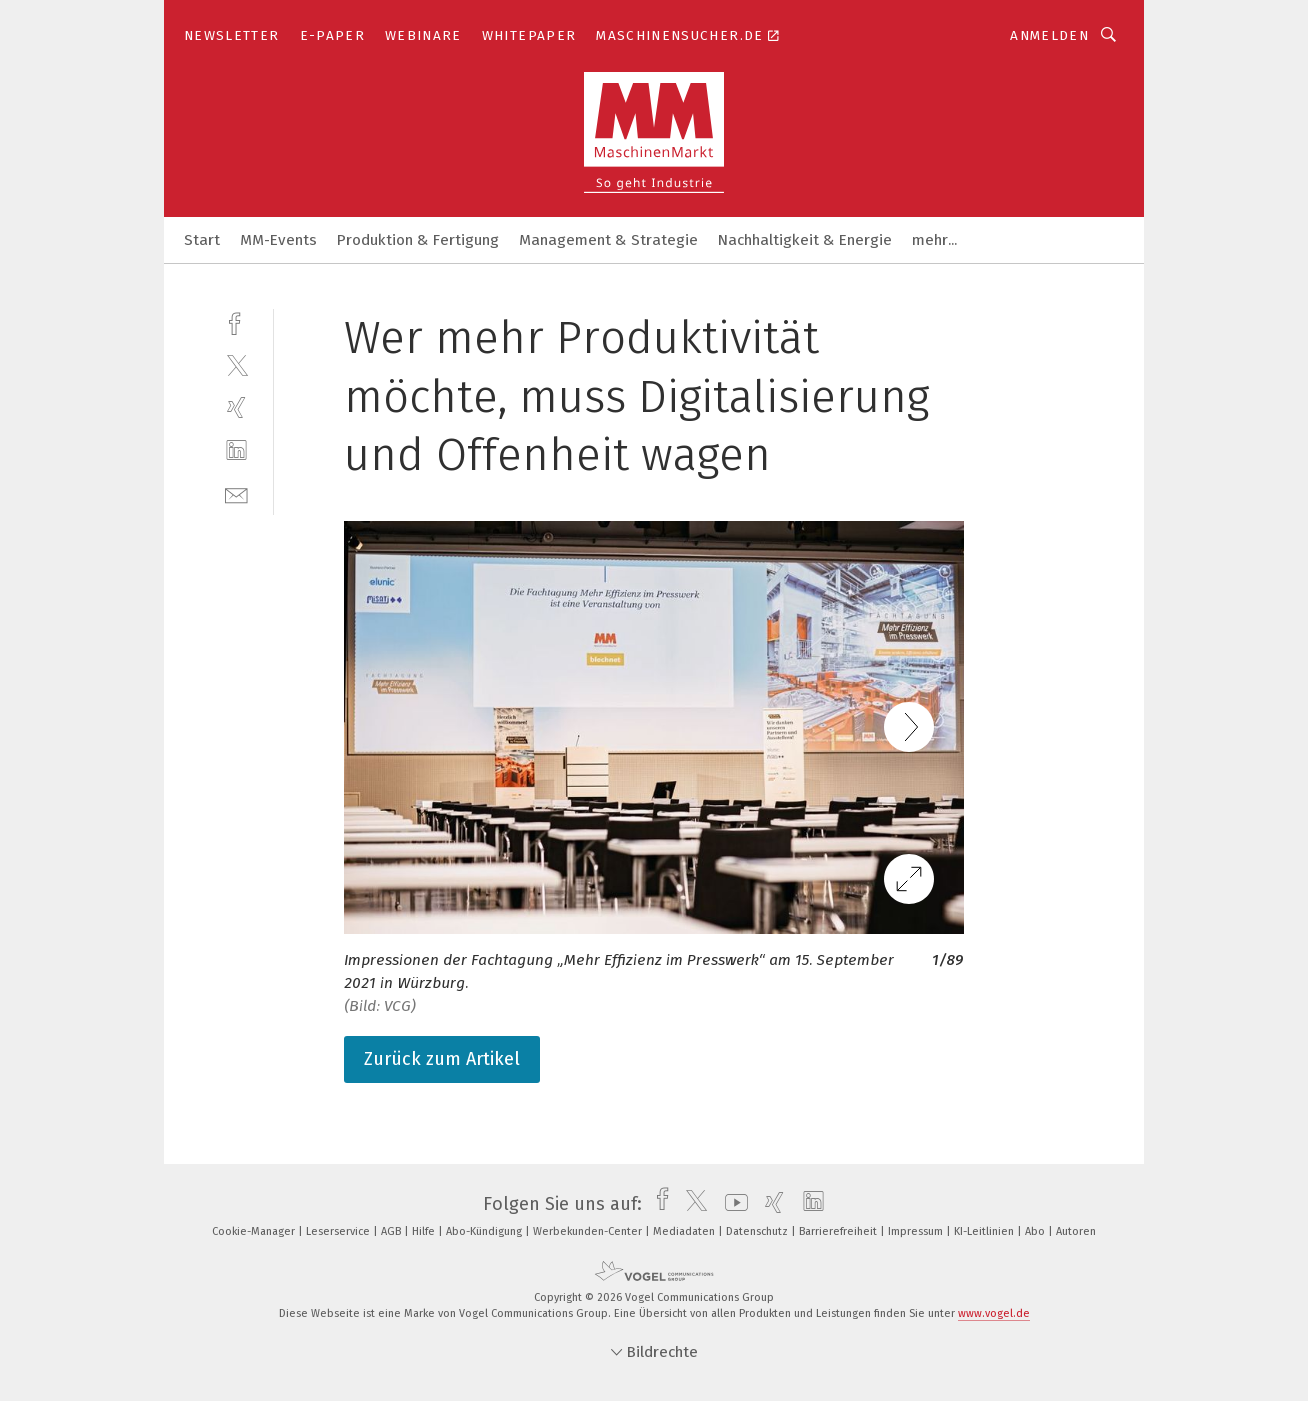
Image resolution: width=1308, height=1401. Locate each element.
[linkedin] (236, 450)
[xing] (236, 407)
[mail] (236, 493)
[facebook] (236, 321)
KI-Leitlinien (985, 1231)
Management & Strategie (608, 240)
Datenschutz (758, 1231)
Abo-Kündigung (485, 1231)
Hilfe (425, 1231)
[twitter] (236, 364)
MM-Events (278, 240)
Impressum (917, 1231)
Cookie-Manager (255, 1231)
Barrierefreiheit (839, 1231)
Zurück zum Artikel (442, 1059)
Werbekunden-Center (589, 1231)
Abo (1036, 1231)
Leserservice (339, 1231)
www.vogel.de (994, 1313)
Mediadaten (685, 1231)
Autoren (1076, 1231)
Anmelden (1049, 35)
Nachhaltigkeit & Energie (805, 240)
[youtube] (731, 1204)
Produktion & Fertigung (418, 240)
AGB (392, 1231)
